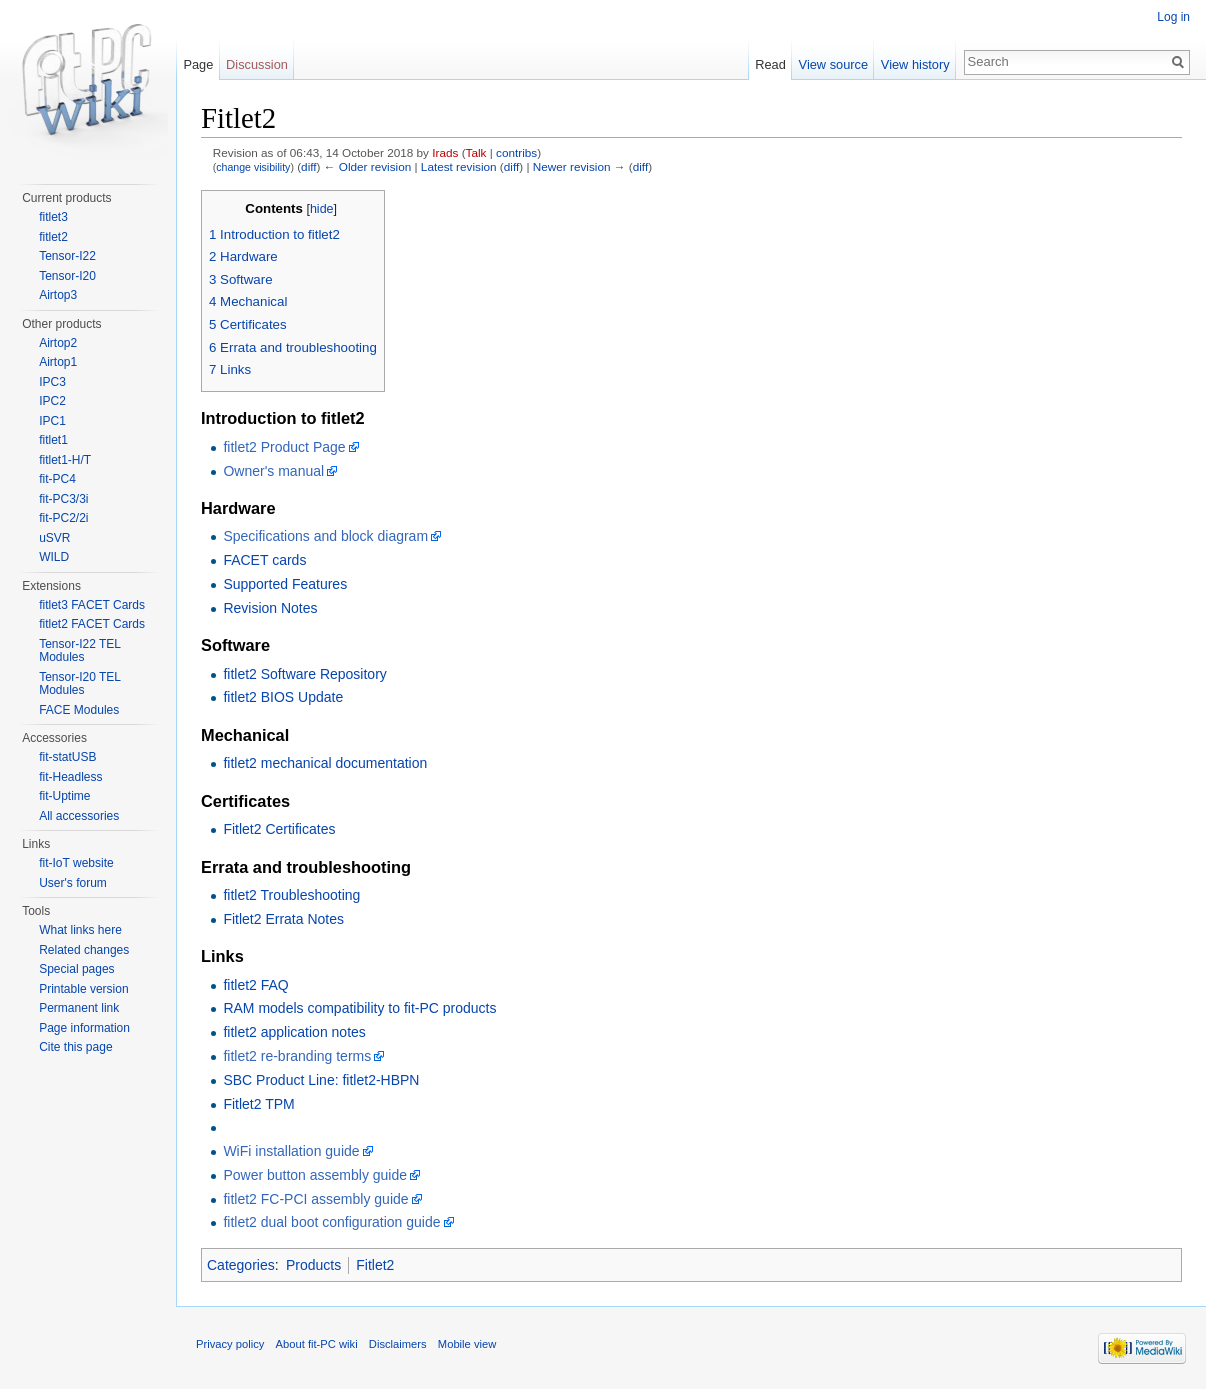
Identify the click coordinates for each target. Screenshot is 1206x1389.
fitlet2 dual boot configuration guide (331, 1222)
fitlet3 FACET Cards (92, 605)
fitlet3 (53, 217)
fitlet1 (53, 440)
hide (322, 209)
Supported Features (285, 584)
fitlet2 (53, 237)
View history (915, 64)
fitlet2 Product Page (284, 447)
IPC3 (52, 382)
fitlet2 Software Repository (304, 674)
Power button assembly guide (315, 1175)
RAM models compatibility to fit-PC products (359, 1008)
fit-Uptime (64, 796)
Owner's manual (273, 471)
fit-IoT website (76, 863)
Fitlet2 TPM (258, 1104)
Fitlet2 (375, 1265)
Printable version (83, 989)
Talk (476, 152)
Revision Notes (270, 608)
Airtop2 (58, 343)
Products (313, 1265)
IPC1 (52, 421)
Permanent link (79, 1008)
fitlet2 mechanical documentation (325, 763)
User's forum (73, 883)
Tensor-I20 (67, 276)
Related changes (84, 950)
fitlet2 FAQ (255, 985)
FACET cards (264, 560)
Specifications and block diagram (325, 536)
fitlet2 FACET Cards (92, 624)
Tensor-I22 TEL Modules (79, 651)
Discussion (257, 64)
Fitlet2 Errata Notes (283, 919)
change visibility (253, 167)
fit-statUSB (67, 757)
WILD (54, 557)
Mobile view (467, 1344)
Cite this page (75, 1047)
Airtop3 (58, 295)
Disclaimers (398, 1344)
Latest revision (459, 166)
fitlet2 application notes (294, 1032)
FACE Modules (79, 710)
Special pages (76, 969)
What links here (80, 930)
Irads (445, 152)
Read (770, 64)
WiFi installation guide (291, 1151)
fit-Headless (70, 777)
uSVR (54, 538)
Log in (1173, 17)
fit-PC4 (57, 479)
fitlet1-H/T (65, 460)
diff (308, 166)
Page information (84, 1028)
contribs (516, 152)
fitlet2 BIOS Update (283, 697)
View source (833, 64)
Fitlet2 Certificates (279, 829)
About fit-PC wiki (317, 1344)
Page (198, 64)
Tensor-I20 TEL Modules (79, 684)
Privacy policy (230, 1344)
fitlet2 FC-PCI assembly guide (315, 1199)
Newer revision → (579, 166)
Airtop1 (58, 362)
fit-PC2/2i (63, 518)
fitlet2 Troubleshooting (291, 895)
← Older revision (368, 166)
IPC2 (52, 401)
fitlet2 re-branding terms (297, 1056)
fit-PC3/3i (63, 499)
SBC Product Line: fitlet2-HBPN (321, 1080)
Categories (241, 1265)
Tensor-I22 (67, 256)
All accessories (79, 816)
